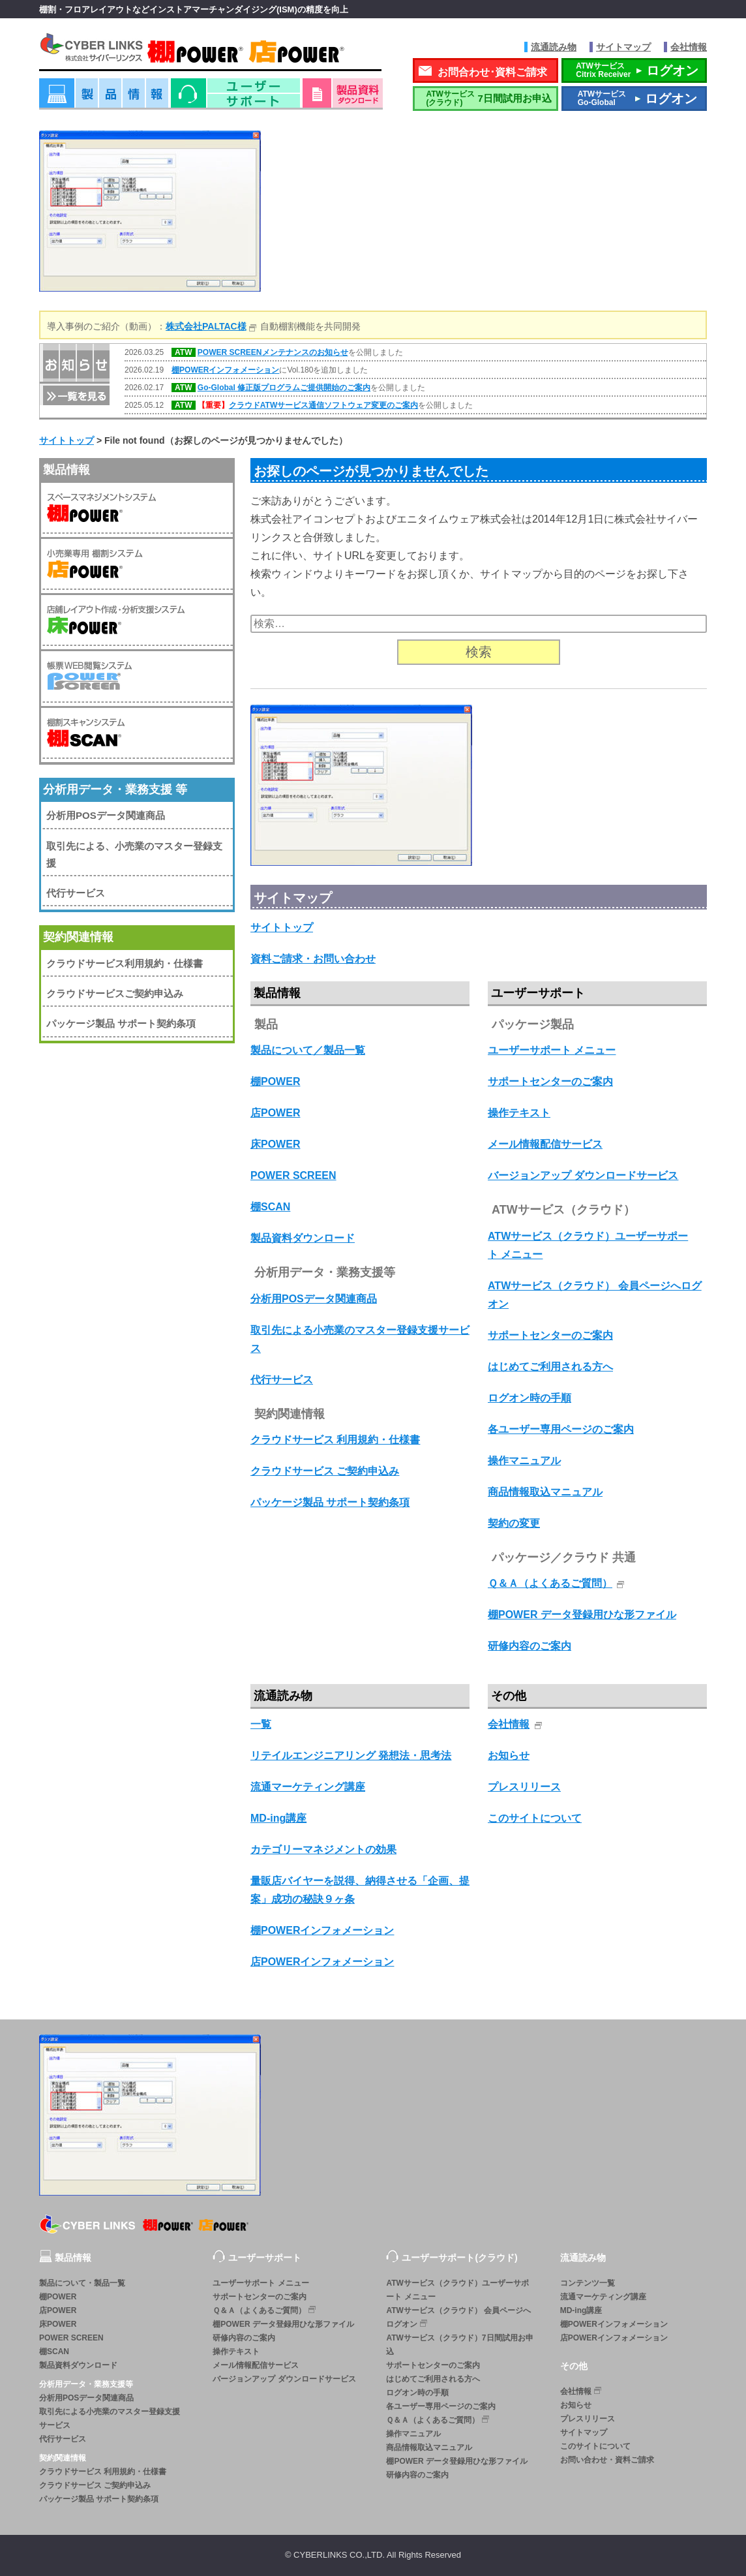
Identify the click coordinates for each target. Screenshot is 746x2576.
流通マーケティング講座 (307, 1786)
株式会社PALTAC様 (206, 326)
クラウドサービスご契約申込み (114, 993)
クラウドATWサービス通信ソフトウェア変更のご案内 (323, 405)
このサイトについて (535, 1818)
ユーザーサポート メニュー (552, 1050)
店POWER (275, 1112)
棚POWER (275, 1081)
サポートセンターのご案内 (550, 1081)
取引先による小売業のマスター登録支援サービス (109, 2418)
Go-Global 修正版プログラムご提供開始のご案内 (284, 387)
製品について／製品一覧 (307, 1050)
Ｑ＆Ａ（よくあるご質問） (550, 1583)
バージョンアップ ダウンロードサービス (583, 1175)
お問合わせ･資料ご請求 (492, 72)
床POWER (275, 1144)
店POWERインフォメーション (322, 1961)
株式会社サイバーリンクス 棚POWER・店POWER (210, 51)
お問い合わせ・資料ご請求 (607, 2459)
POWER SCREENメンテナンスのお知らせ (273, 352)
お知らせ (509, 1755)
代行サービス (281, 1379)
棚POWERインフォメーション (225, 370)
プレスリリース (524, 1786)
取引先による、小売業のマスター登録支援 (134, 854)
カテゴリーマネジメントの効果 (323, 1849)
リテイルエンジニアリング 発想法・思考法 (350, 1755)
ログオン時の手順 (529, 1397)
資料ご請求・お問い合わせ (313, 958)
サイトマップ (623, 47)
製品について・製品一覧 (82, 2283)
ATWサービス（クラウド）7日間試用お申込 (459, 2344)
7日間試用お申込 (486, 98)
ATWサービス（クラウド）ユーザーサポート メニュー (457, 2289)
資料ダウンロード (343, 97)
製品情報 (103, 97)
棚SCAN (270, 1206)
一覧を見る (75, 394)
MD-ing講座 (278, 1818)
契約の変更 (514, 1523)
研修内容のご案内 (529, 1645)
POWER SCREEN (293, 1175)
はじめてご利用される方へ (550, 1366)
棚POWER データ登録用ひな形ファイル (582, 1614)
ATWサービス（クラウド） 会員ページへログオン (458, 2317)
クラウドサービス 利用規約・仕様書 (335, 1439)
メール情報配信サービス (545, 1144)
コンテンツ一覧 (587, 2283)
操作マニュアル (524, 1460)
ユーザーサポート (235, 97)
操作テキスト (519, 1112)
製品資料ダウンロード (302, 1238)
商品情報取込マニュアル (545, 1491)
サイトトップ (281, 927)
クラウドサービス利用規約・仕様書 (124, 963)
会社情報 (688, 47)
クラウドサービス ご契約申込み (324, 1471)
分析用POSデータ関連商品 (313, 1298)
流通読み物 (553, 47)
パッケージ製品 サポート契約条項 (330, 1502)
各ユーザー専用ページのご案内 (561, 1429)
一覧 (260, 1724)
